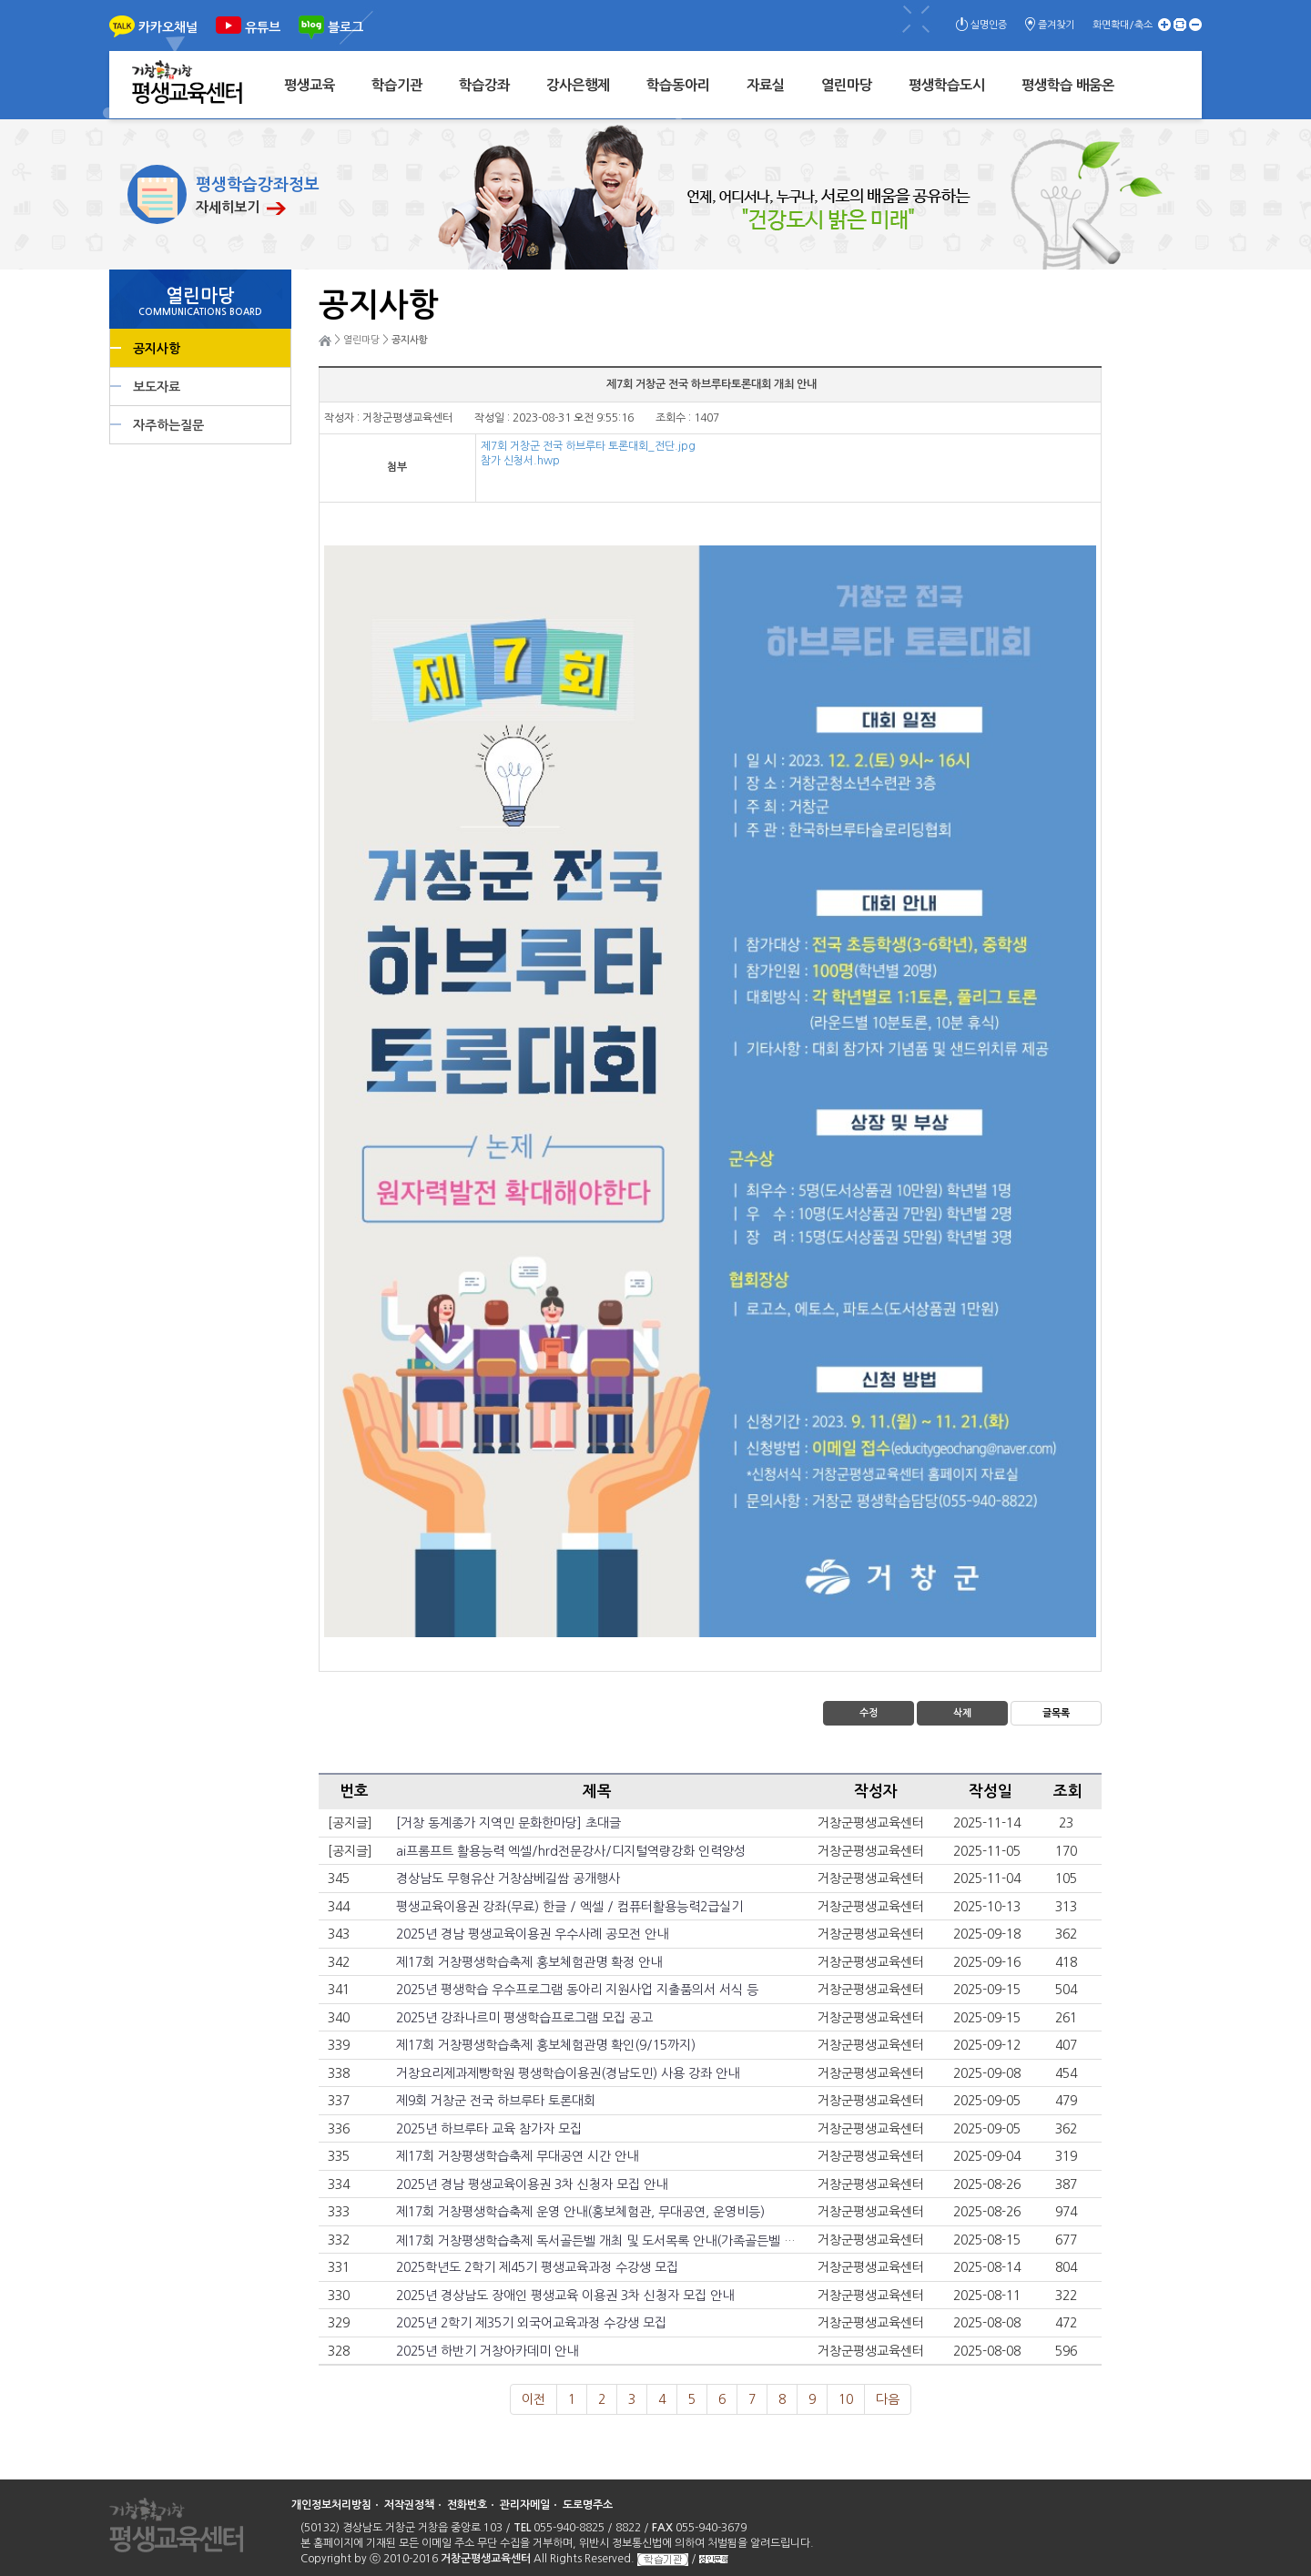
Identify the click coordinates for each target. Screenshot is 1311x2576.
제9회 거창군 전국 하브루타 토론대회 (495, 2100)
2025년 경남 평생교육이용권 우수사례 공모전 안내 (532, 1934)
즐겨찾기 (1056, 25)
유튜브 (262, 27)
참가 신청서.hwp (520, 460)
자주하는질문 (168, 425)
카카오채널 (168, 27)
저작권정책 (409, 2505)
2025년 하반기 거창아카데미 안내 (487, 2351)
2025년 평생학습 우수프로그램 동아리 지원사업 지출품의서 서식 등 (577, 1989)
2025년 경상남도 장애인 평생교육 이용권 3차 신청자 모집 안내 (565, 2295)
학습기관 (396, 85)
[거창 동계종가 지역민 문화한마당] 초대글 (508, 1823)
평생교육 (309, 85)
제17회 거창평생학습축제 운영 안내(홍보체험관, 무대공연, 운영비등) (580, 2211)
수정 (868, 1713)
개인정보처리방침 (331, 2505)
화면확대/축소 (1122, 25)
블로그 (345, 27)
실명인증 (989, 25)
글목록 (1056, 1713)
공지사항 (156, 348)
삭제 (962, 1713)
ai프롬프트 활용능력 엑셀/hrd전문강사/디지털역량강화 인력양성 (571, 1851)
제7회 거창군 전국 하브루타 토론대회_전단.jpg (588, 446)
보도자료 (156, 387)
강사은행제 (578, 85)
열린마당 (846, 85)
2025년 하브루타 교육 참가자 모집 (489, 2129)
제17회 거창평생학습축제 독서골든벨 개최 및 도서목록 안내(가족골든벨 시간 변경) (617, 2241)
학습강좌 (484, 85)
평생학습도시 (947, 85)
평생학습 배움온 (1067, 85)
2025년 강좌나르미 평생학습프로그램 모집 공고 (524, 2017)
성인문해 (713, 2559)
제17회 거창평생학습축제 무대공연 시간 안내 (517, 2156)
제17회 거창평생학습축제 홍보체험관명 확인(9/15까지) (546, 2045)
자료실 (766, 85)
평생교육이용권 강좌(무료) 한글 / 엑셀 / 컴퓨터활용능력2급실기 (569, 1906)
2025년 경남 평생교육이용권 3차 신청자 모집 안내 (531, 2184)
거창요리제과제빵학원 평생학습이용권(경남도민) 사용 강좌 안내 (567, 2073)
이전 (533, 2399)
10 (845, 2399)
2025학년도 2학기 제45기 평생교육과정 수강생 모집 (537, 2267)
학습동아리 (678, 85)
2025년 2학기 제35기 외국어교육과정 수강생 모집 (531, 2322)
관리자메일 (525, 2505)
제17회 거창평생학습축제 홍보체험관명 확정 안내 (529, 1962)
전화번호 (467, 2505)
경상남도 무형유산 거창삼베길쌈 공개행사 (508, 1878)
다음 (887, 2399)
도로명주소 (588, 2505)
